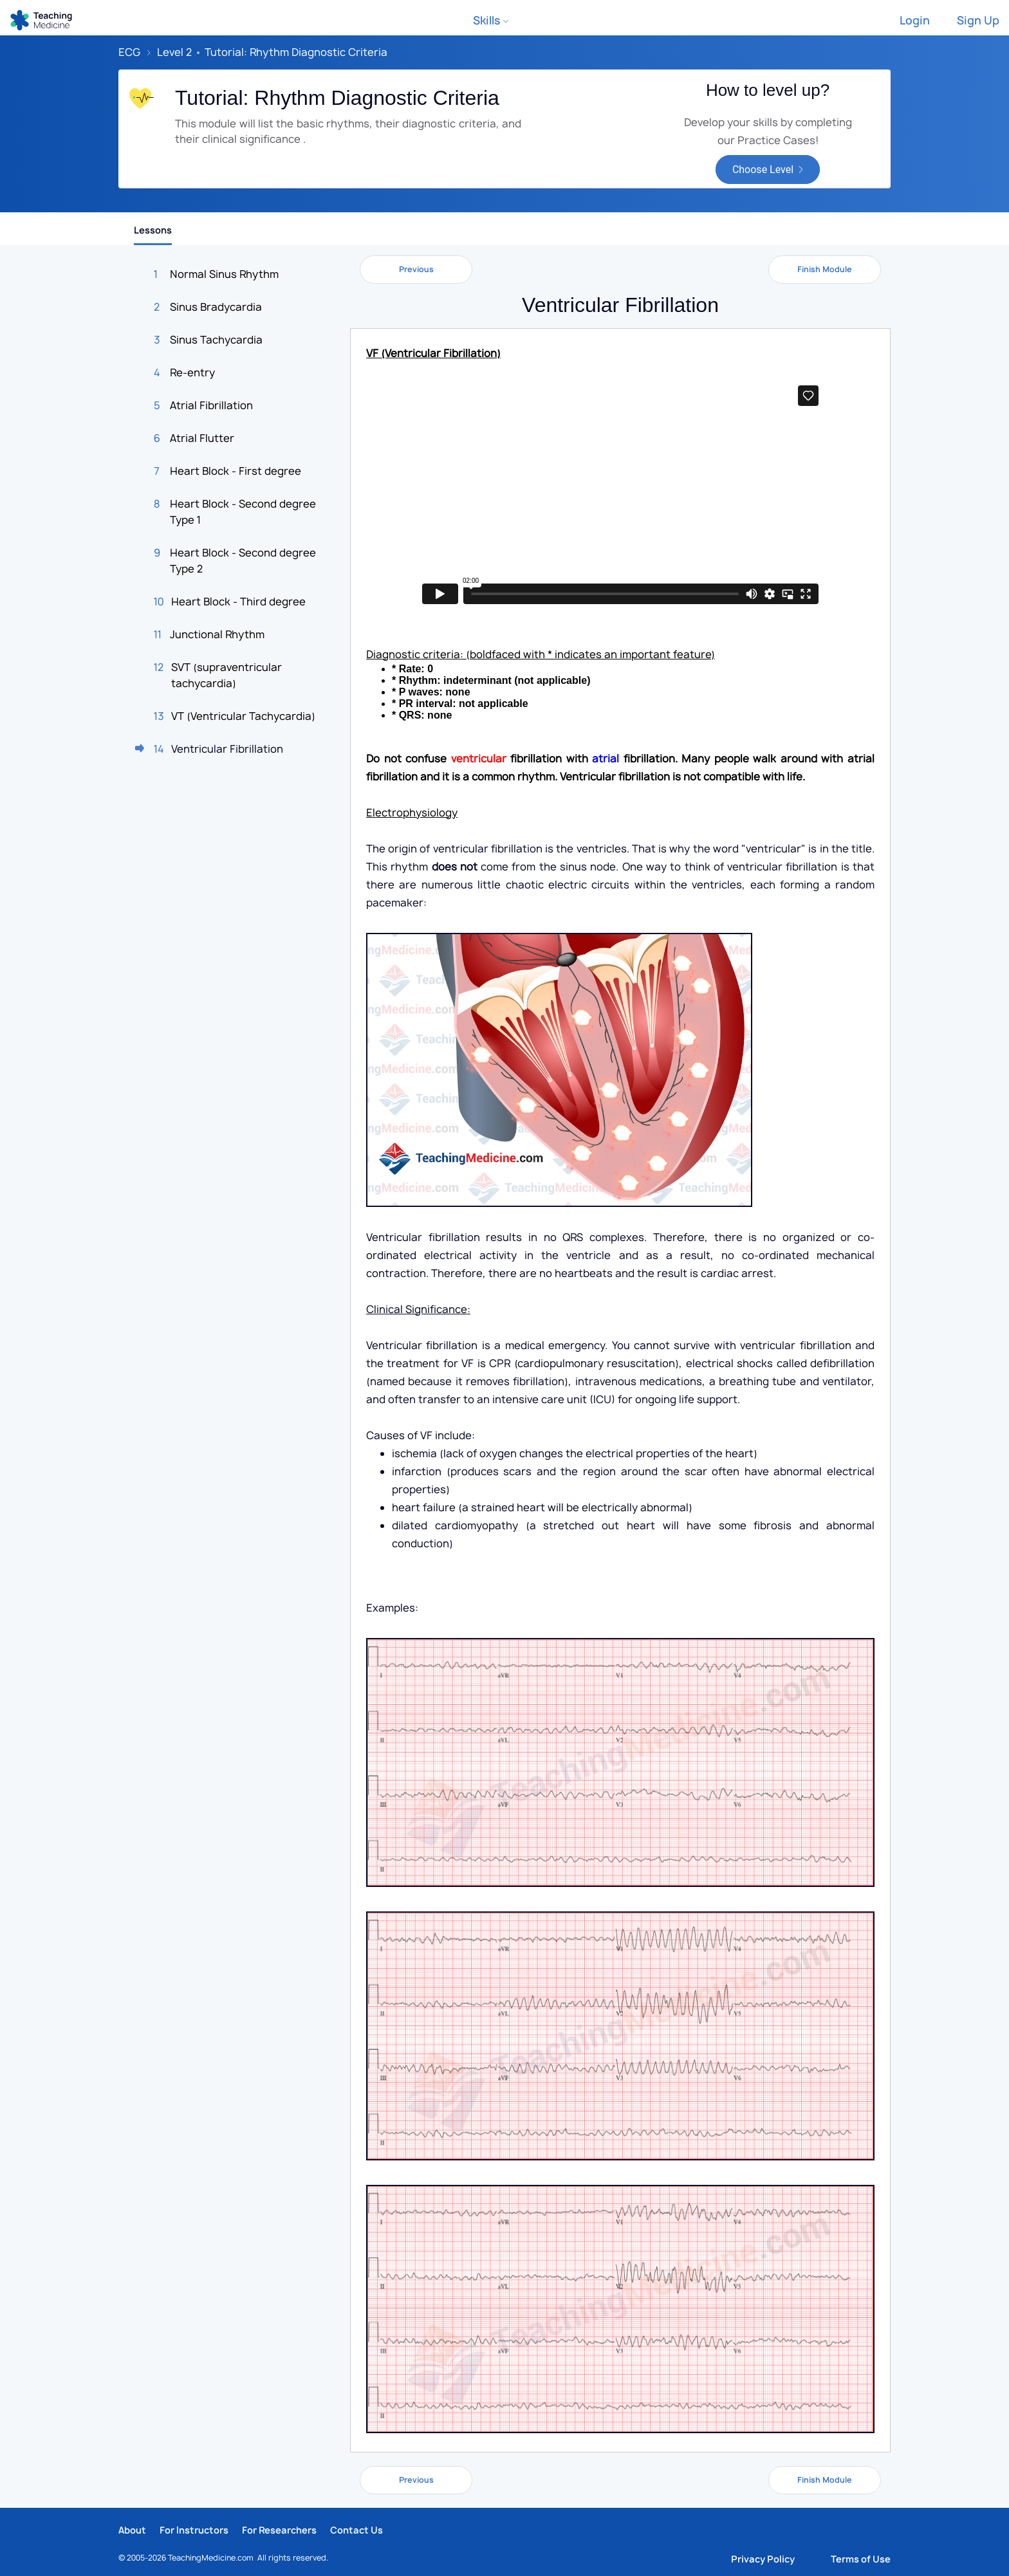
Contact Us (356, 2530)
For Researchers (279, 2530)
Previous (416, 269)
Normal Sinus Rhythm (224, 274)
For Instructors (194, 2530)
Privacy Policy (763, 2559)
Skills (491, 20)
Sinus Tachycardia (216, 340)
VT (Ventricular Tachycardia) (243, 716)
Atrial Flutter (202, 438)
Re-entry (192, 372)
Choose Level (762, 169)
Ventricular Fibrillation (227, 749)
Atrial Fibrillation (211, 405)
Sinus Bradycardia (216, 307)
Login (915, 20)
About (132, 2530)
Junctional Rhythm (217, 634)
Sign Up (978, 20)
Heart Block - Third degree (238, 601)
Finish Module (824, 269)
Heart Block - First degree (235, 471)
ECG (129, 52)
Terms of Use (861, 2559)
